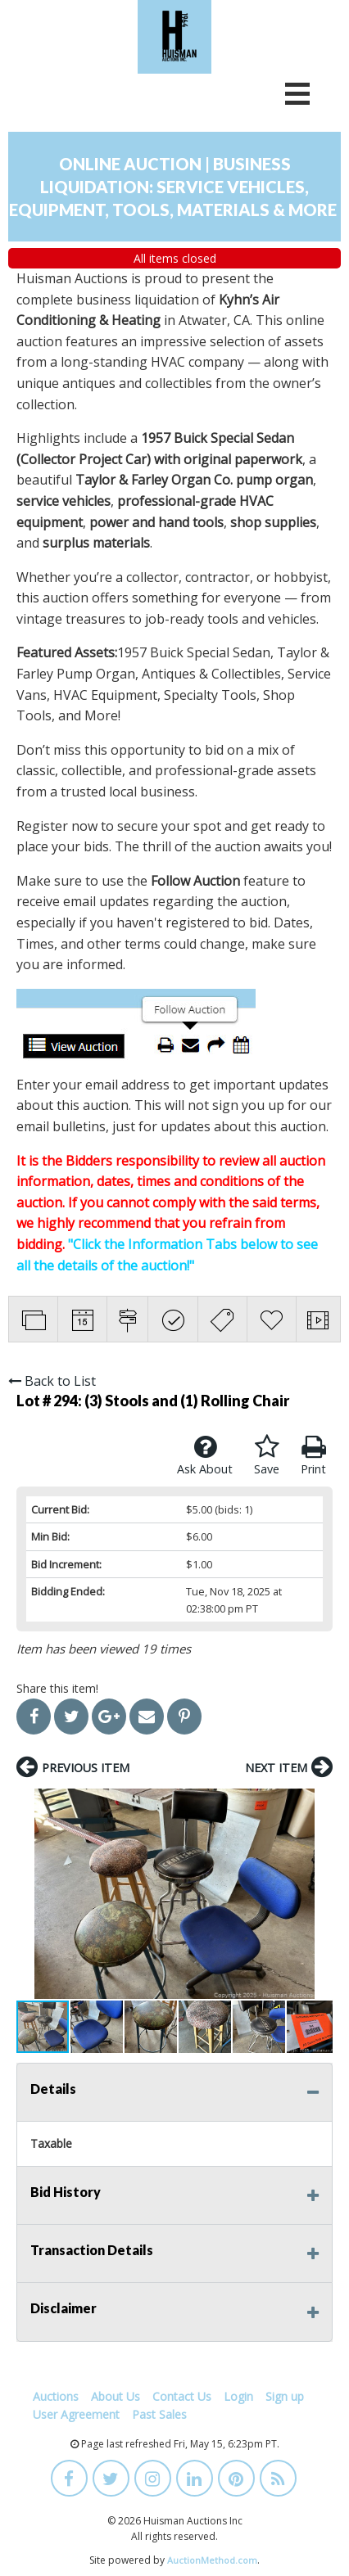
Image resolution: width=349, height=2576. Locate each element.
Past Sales (159, 2414)
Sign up (284, 2396)
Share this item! (57, 1688)
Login (238, 2396)
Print (313, 1455)
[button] (31, 1893)
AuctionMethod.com (212, 2560)
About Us (115, 2396)
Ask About (205, 1455)
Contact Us (181, 2396)
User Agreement (76, 2414)
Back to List (52, 1381)
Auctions (56, 2396)
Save (266, 1455)
